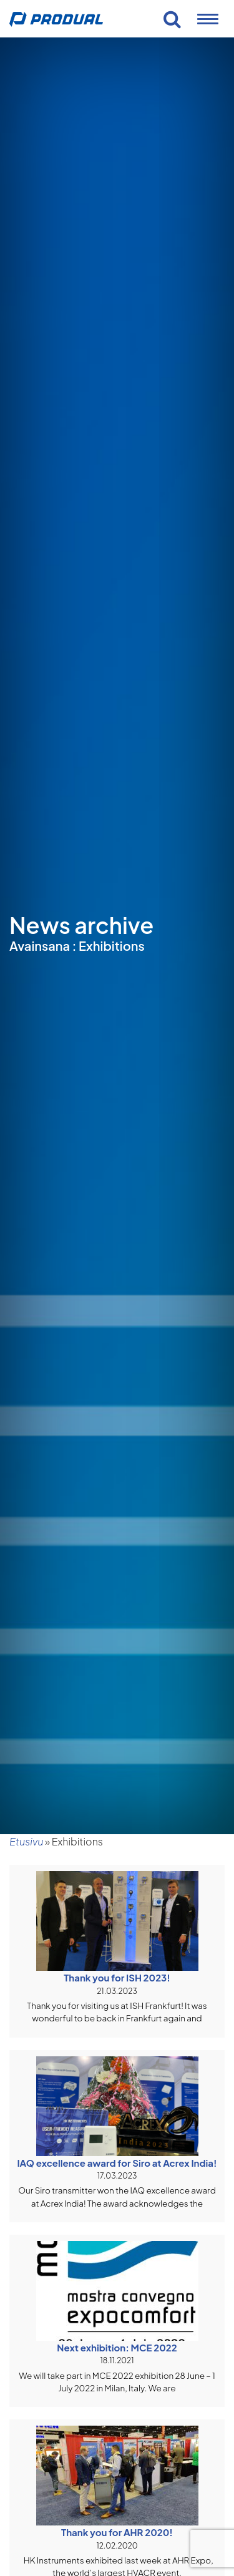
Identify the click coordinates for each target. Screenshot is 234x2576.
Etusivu (26, 1841)
